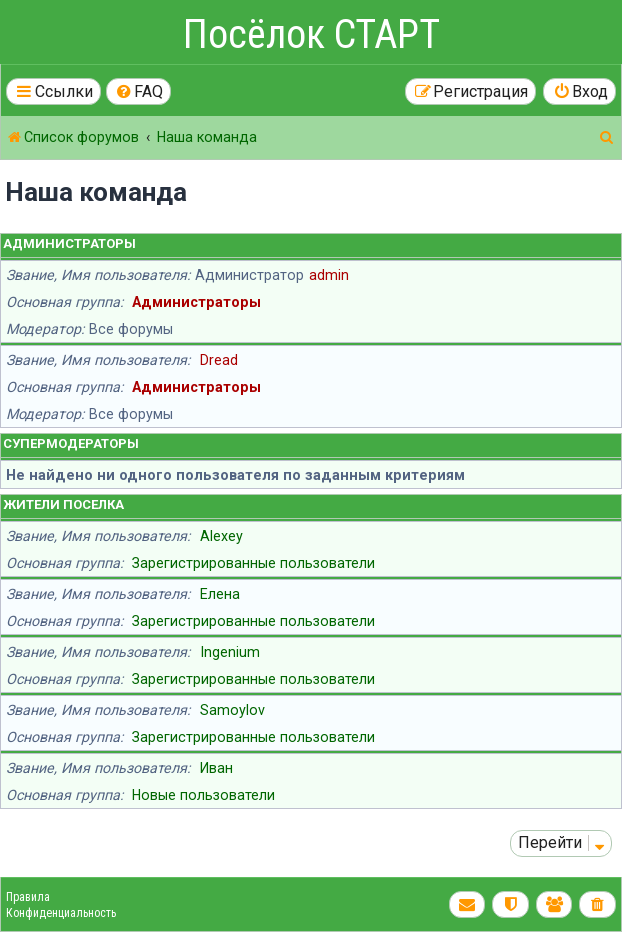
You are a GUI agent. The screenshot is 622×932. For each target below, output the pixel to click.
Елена (220, 594)
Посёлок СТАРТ (311, 34)
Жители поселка (63, 504)
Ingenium (230, 652)
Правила (28, 897)
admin (329, 275)
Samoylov (232, 710)
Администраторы (69, 243)
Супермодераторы (71, 443)
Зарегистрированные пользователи (253, 563)
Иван (216, 768)
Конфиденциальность (61, 913)
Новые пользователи (203, 795)
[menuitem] (139, 91)
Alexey (221, 536)
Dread (219, 360)
